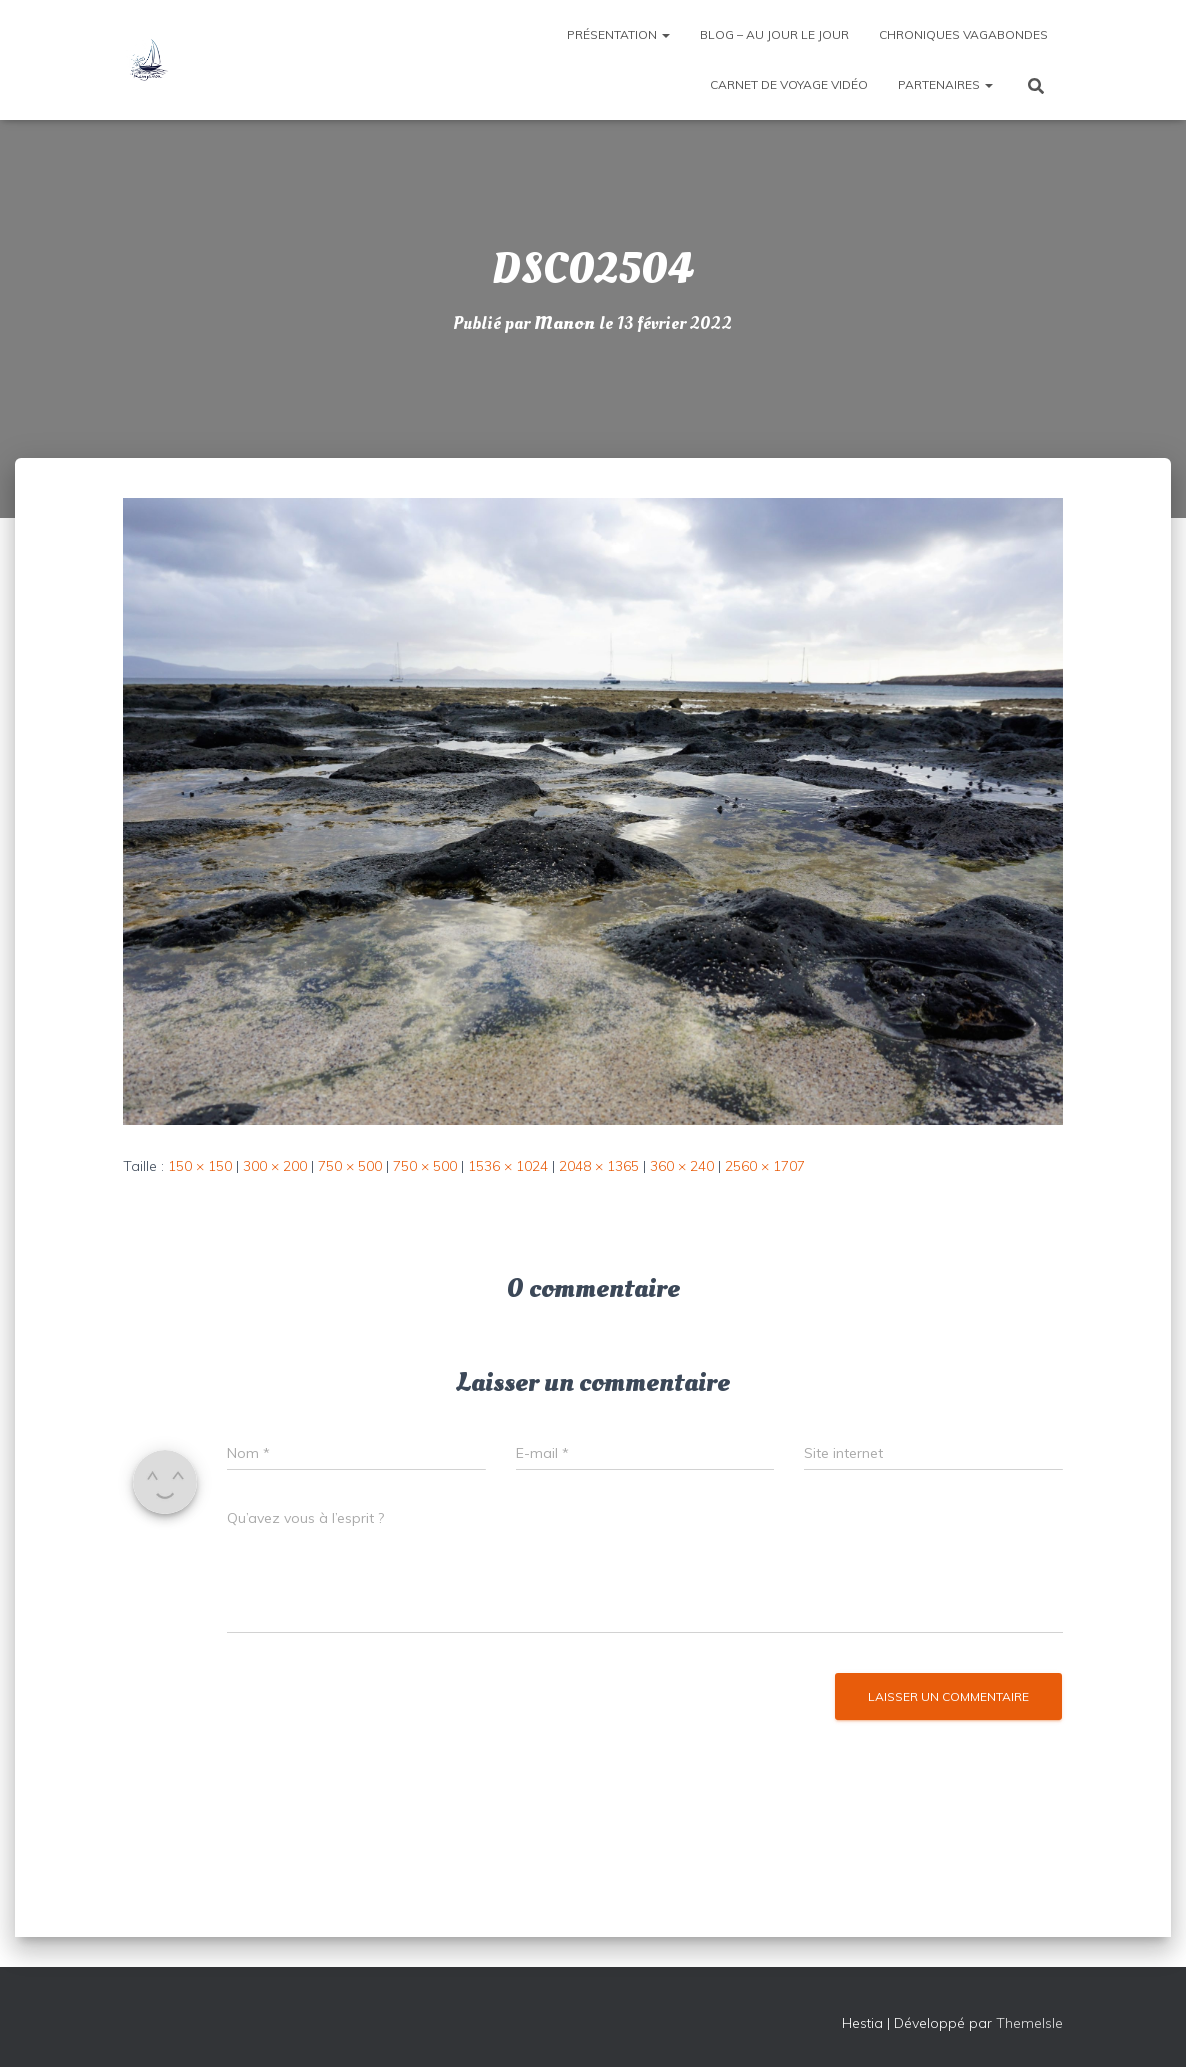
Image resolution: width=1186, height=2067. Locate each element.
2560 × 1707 (765, 1166)
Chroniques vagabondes (963, 34)
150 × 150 (200, 1166)
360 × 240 (682, 1166)
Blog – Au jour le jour (774, 34)
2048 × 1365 (599, 1166)
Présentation (618, 34)
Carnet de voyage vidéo (789, 84)
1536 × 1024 (508, 1166)
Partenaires (945, 84)
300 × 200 (275, 1166)
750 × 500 (350, 1166)
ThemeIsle (1029, 2023)
